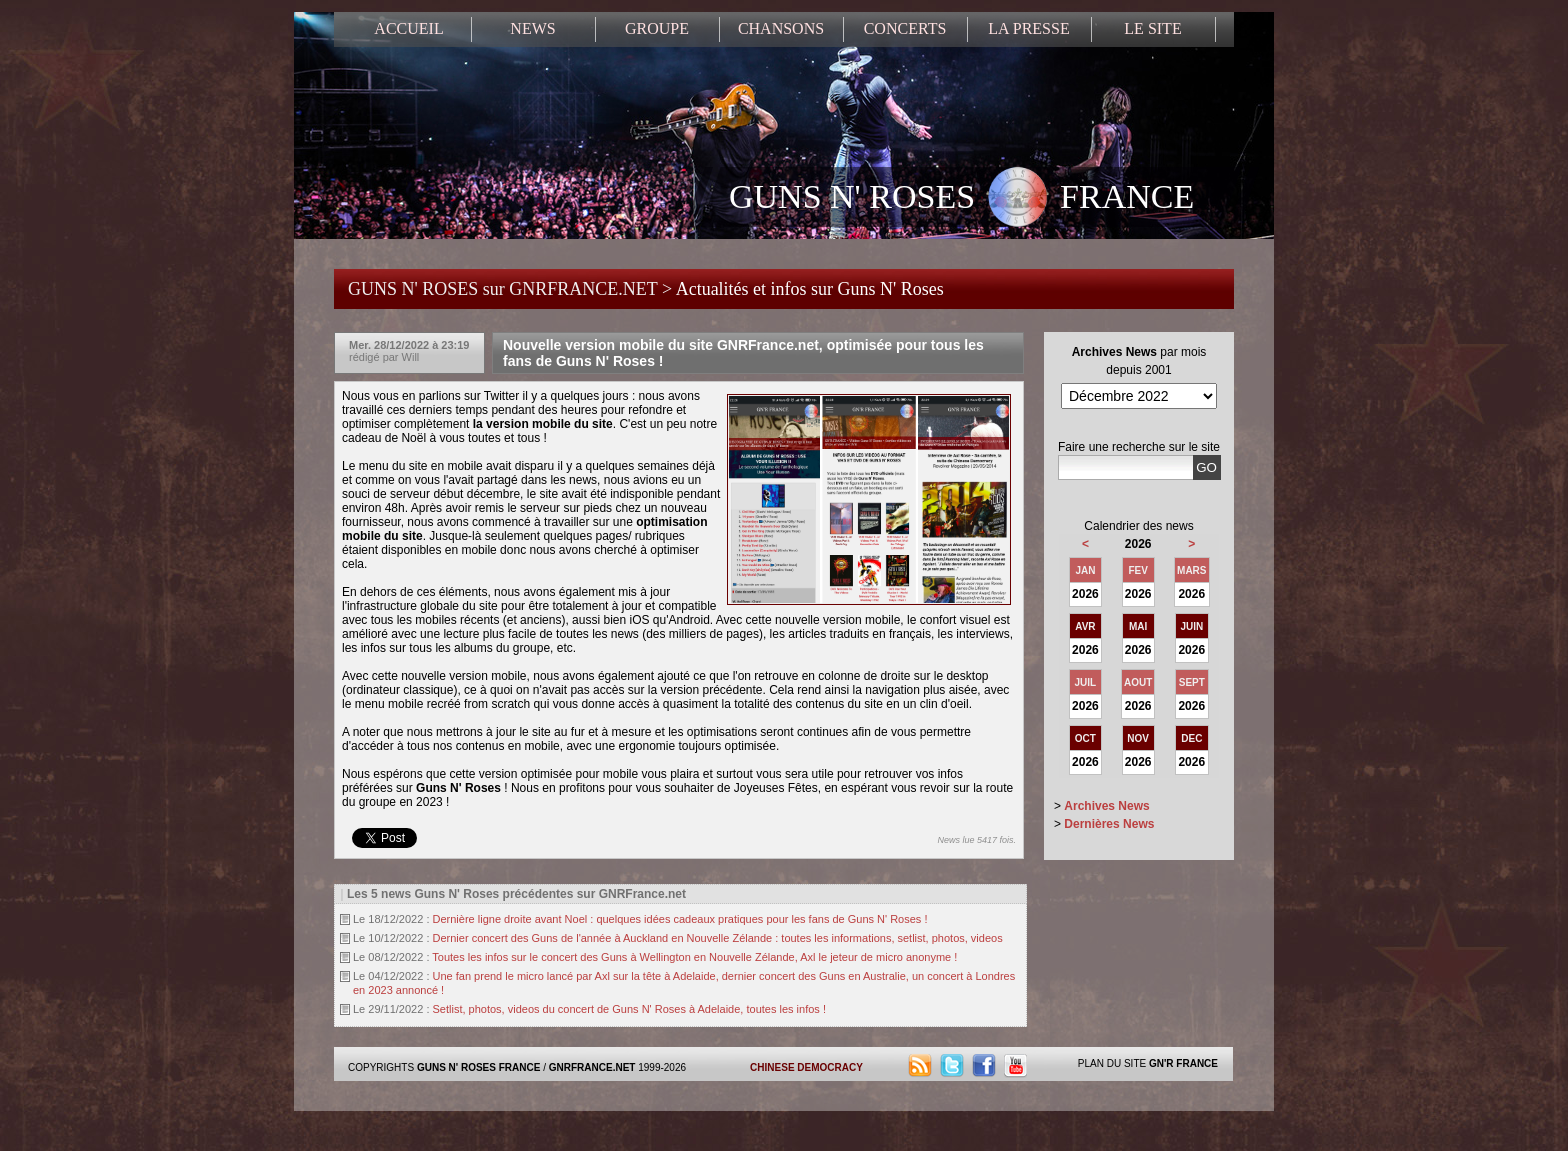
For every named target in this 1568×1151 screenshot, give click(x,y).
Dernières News (1109, 824)
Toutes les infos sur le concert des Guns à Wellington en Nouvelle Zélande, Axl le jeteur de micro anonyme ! (694, 957)
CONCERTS (905, 28)
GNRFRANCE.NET (592, 1067)
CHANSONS (781, 28)
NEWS (532, 28)
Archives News (1106, 806)
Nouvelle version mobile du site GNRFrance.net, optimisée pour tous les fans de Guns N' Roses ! (743, 353)
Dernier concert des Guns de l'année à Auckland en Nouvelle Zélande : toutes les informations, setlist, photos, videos (718, 938)
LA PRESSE (1028, 28)
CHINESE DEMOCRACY (806, 1067)
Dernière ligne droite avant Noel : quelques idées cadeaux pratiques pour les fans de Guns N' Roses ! (680, 919)
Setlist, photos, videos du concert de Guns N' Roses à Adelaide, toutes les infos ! (629, 1009)
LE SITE (1152, 28)
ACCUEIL (408, 28)
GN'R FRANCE (1183, 1063)
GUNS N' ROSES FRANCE (961, 199)
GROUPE (657, 28)
